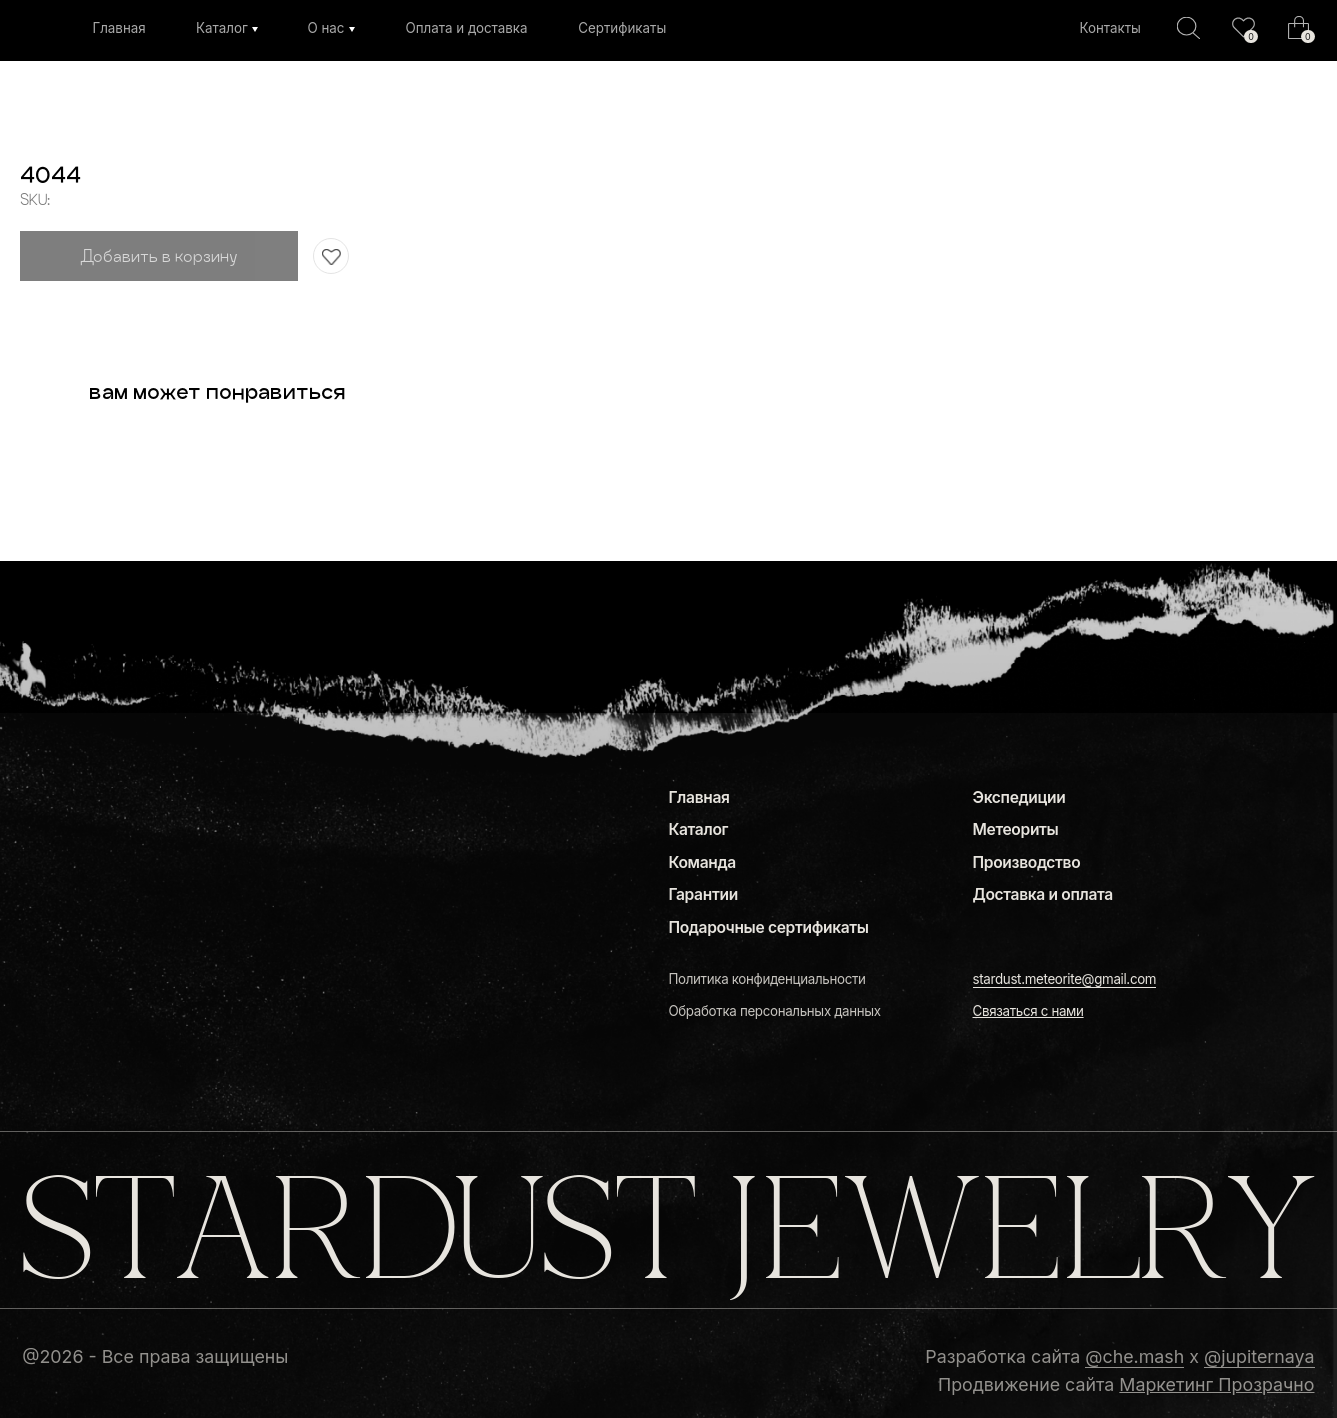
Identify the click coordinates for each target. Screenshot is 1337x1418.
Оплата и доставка (466, 28)
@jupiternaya (1259, 1356)
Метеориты (1016, 829)
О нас (325, 28)
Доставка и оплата (1043, 894)
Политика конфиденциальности (766, 979)
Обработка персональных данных (774, 1011)
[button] (1028, 1011)
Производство (1027, 862)
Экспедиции (1019, 797)
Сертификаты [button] (622, 28)
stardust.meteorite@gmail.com (1065, 979)
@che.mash (1134, 1356)
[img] (1243, 27)
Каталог (222, 28)
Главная (118, 28)
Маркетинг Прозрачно (1216, 1384)
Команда (701, 862)
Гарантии (702, 894)
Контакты (1109, 28)
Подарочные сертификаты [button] (768, 927)
